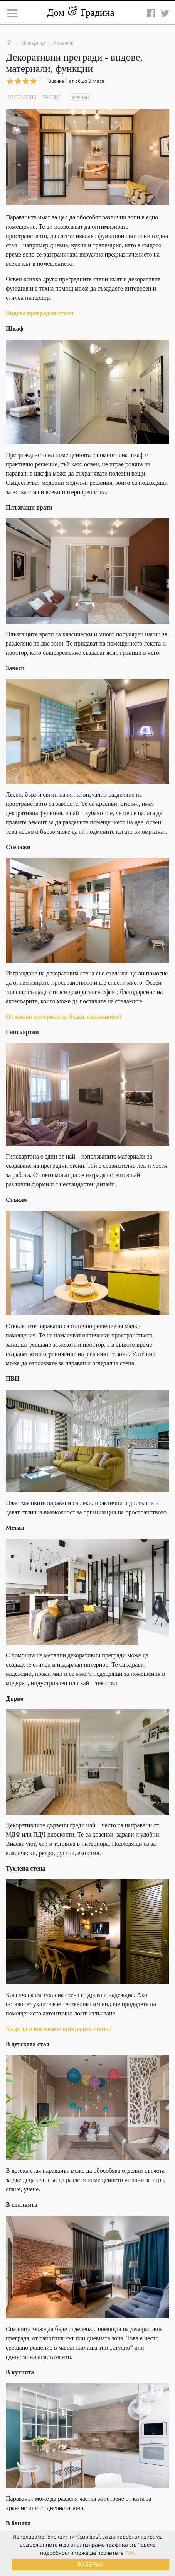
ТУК (129, 2552)
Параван (79, 97)
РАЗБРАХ (90, 2564)
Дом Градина (80, 12)
